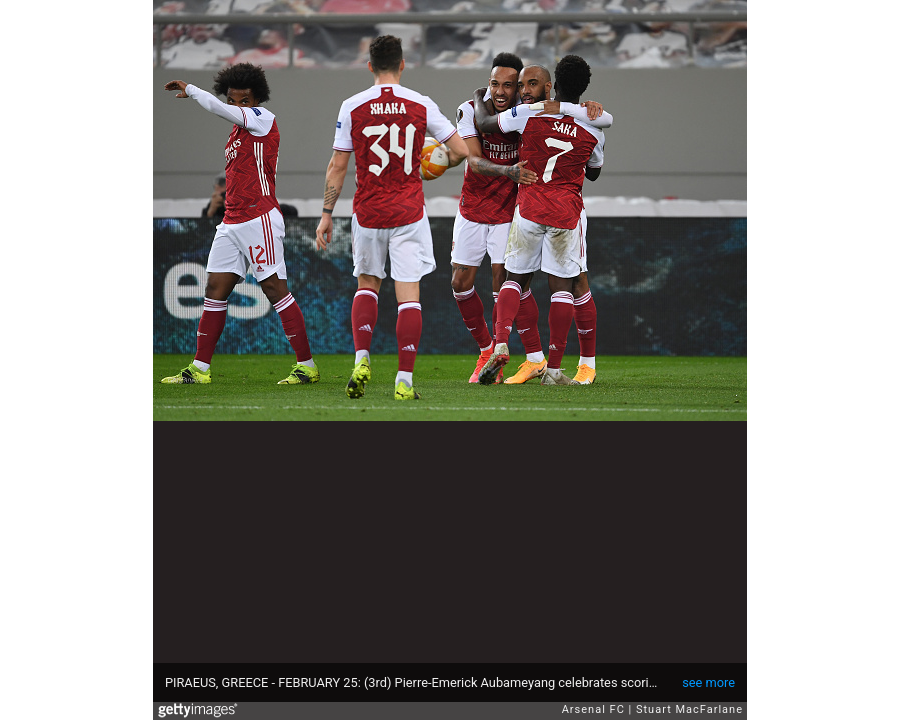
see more (708, 682)
